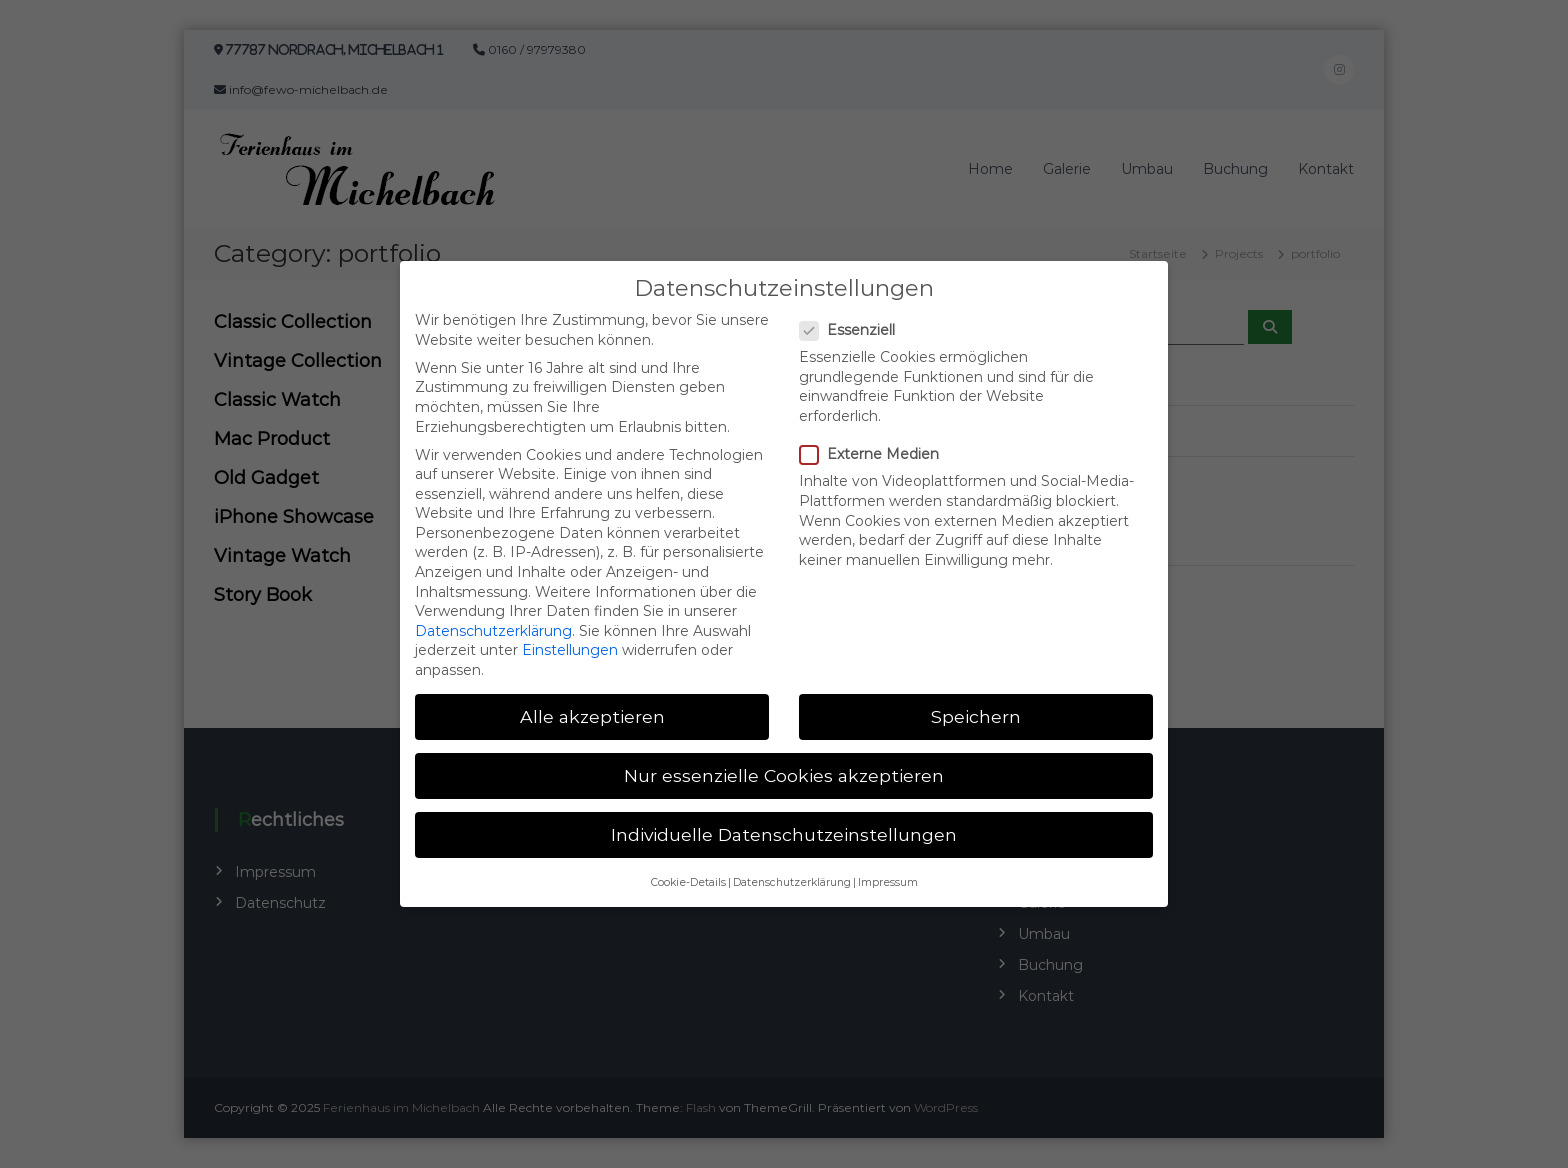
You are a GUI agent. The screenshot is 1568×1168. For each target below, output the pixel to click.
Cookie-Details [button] (688, 869)
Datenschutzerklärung (493, 618)
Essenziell (853, 317)
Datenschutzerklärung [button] (792, 869)
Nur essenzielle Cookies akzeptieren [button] (784, 762)
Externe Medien (875, 441)
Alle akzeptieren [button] (592, 703)
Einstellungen (570, 637)
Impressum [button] (888, 869)
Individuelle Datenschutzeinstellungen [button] (784, 821)
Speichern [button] (976, 703)
